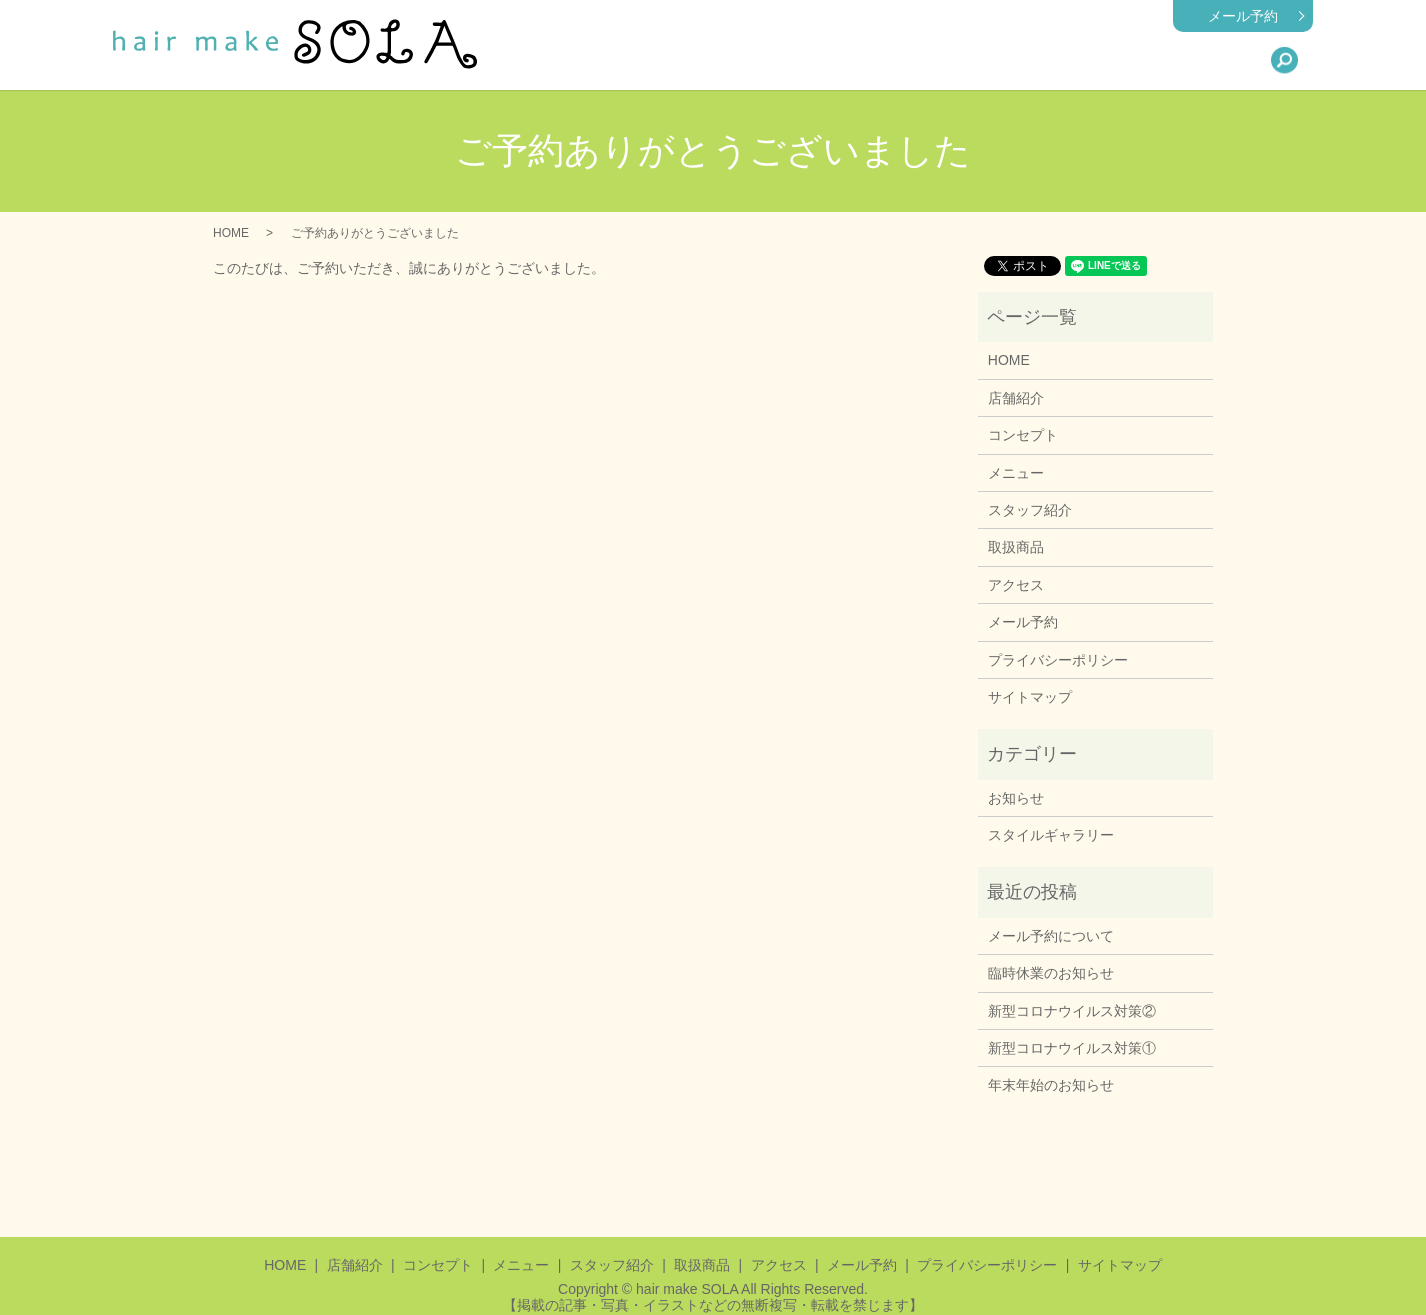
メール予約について (1051, 936)
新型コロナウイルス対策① (1072, 1048)
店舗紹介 (849, 60)
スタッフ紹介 (1031, 60)
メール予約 (1243, 16)
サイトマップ (1030, 697)
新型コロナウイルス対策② (1072, 1011)
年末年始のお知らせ (1051, 1085)
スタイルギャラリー (1051, 835)
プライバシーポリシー (1058, 660)
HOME (772, 60)
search (1284, 60)
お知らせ (1016, 798)
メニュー (933, 60)
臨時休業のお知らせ (1051, 973)
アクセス (1213, 60)
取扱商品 (1129, 60)
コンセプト (1023, 435)
